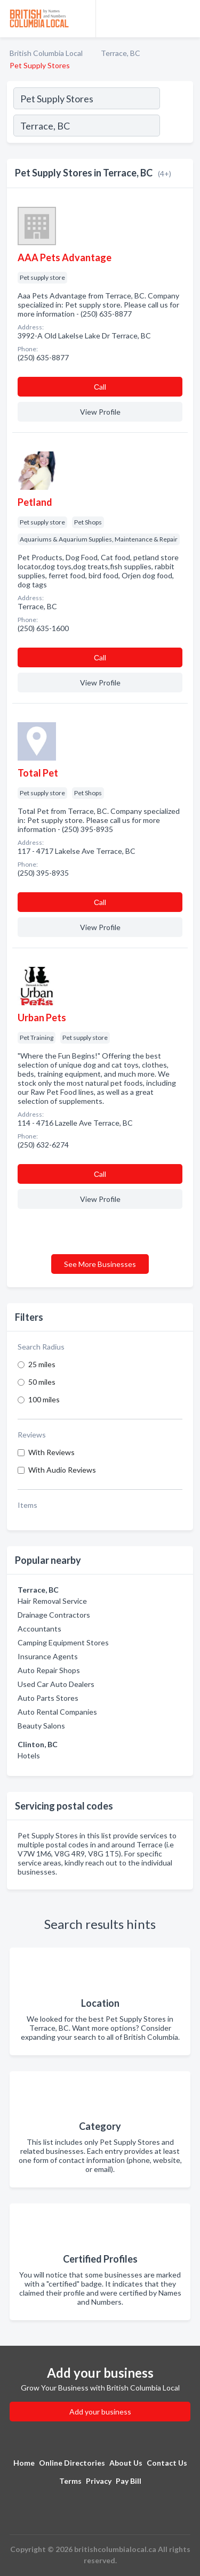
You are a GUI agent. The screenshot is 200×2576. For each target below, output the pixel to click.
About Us (125, 2462)
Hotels (29, 1755)
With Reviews (51, 1452)
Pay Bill (128, 2480)
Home (24, 2462)
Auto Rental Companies (57, 1711)
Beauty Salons (41, 1725)
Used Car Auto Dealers (56, 1684)
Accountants (39, 1628)
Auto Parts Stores (48, 1697)
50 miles (41, 1381)
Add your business (100, 2411)
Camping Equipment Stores (63, 1642)
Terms (70, 2480)
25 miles (41, 1364)
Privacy (98, 2480)
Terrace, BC (120, 53)
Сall (100, 386)
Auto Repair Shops (49, 1670)
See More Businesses (100, 1264)
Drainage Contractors (54, 1614)
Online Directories (72, 2462)
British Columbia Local (46, 53)
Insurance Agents (48, 1656)
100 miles (44, 1399)
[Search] (176, 126)
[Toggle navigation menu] (185, 18)
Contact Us (167, 2462)
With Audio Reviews (62, 1469)
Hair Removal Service (52, 1600)
